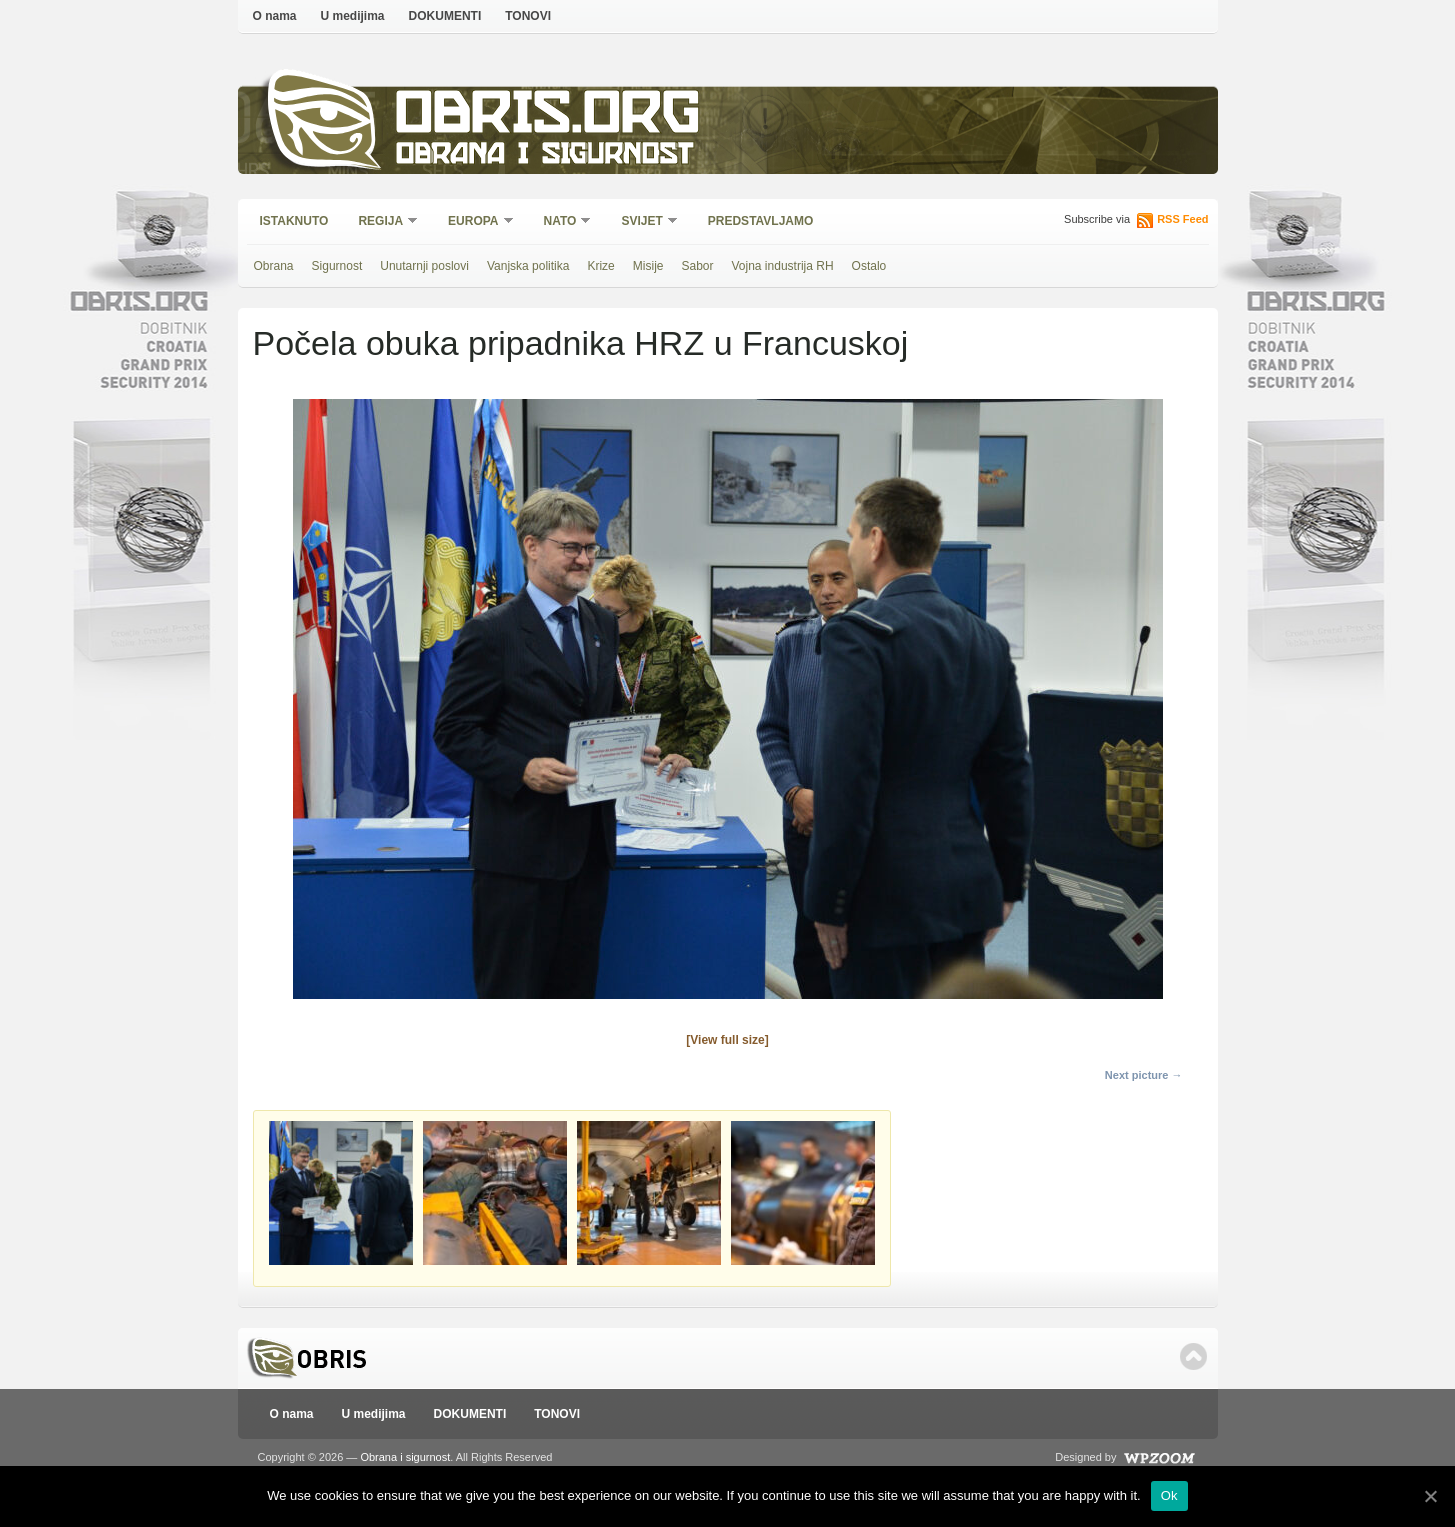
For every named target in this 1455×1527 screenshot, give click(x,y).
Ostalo (869, 266)
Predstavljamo (761, 221)
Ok (1169, 1495)
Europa (474, 222)
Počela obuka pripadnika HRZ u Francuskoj (581, 343)
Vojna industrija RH (783, 266)
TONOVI (528, 16)
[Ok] (1430, 1496)
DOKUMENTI (445, 16)
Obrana (274, 266)
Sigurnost (337, 266)
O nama (275, 16)
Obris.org (548, 117)
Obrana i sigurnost (544, 156)
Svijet (642, 222)
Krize (600, 266)
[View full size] (727, 1040)
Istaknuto (294, 221)
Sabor (697, 266)
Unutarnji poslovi (424, 266)
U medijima (353, 16)
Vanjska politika (528, 266)
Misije (648, 266)
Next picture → (1144, 1075)
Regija (381, 222)
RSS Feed (1182, 219)
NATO (561, 222)
